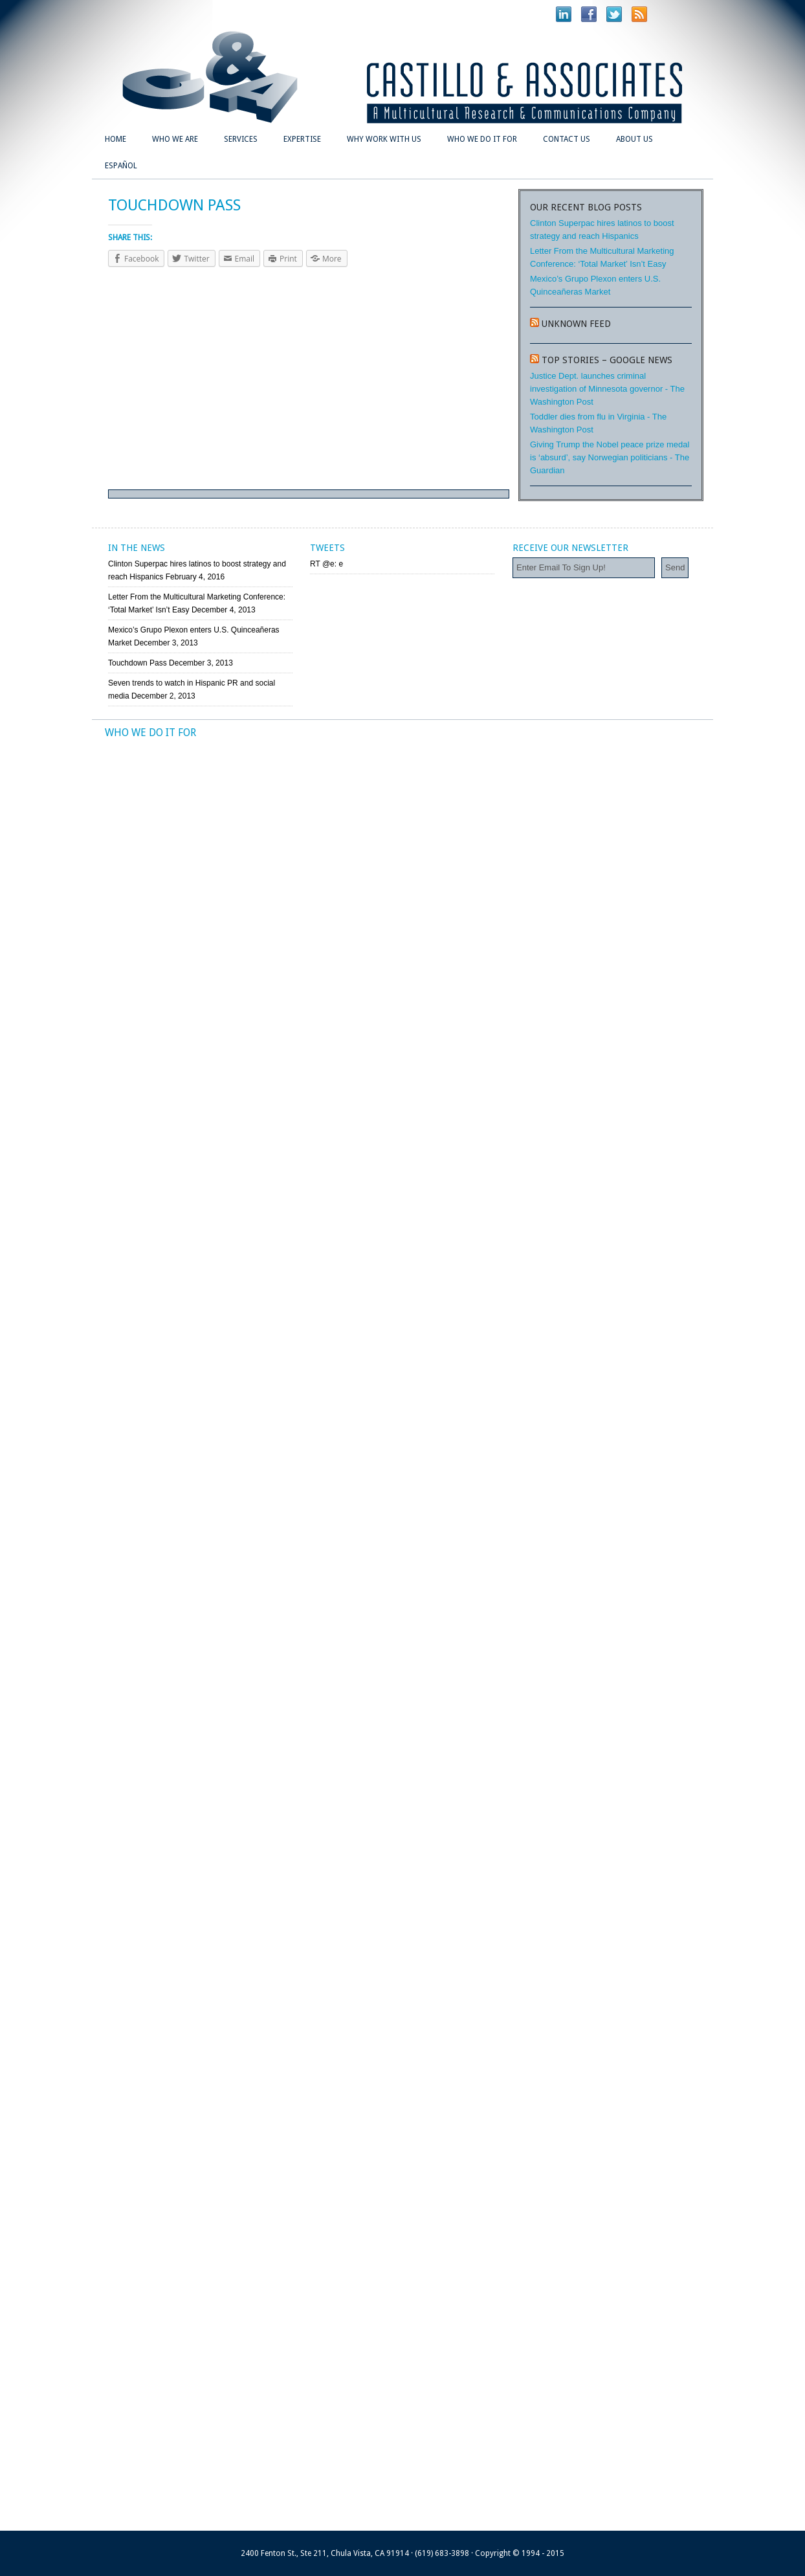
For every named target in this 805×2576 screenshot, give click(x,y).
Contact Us (566, 139)
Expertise (302, 139)
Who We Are (175, 139)
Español (121, 165)
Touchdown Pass (137, 662)
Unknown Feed (576, 324)
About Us (634, 139)
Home (115, 139)
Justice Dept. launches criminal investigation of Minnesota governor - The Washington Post (607, 389)
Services (241, 139)
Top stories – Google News (607, 360)
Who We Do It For (482, 139)
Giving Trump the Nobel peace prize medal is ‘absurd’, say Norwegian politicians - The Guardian (609, 457)
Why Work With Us (384, 139)
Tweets (327, 548)
